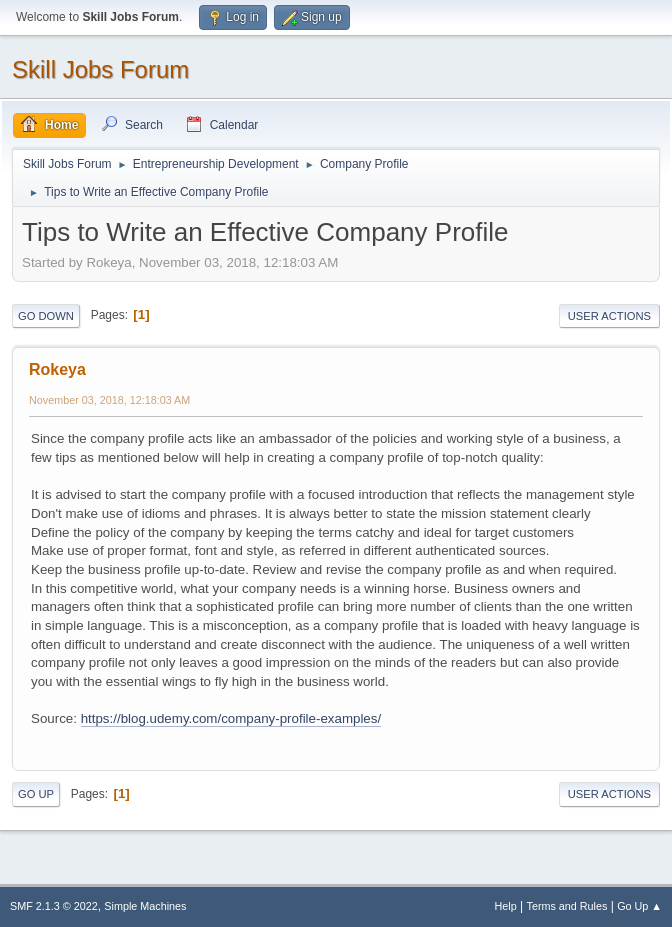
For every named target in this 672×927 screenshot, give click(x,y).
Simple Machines (145, 906)
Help (506, 906)
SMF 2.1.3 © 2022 (54, 906)
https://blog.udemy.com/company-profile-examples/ (231, 718)
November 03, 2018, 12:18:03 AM (109, 400)
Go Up (36, 794)
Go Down (46, 316)
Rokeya (57, 369)
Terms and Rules (567, 906)
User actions (609, 316)
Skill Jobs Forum (100, 69)
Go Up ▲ (639, 906)
